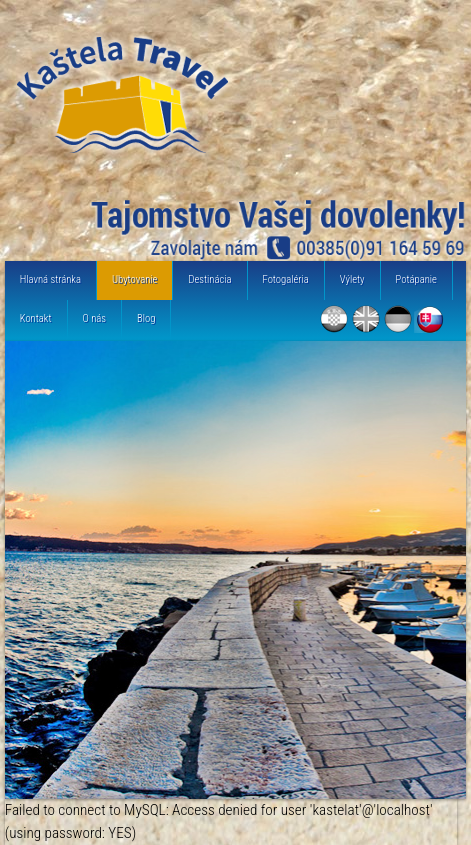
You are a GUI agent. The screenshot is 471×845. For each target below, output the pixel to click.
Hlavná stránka (50, 279)
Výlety (352, 279)
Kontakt (36, 318)
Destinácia (209, 279)
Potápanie (416, 279)
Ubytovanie (134, 279)
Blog (146, 318)
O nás (95, 318)
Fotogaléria (286, 279)
